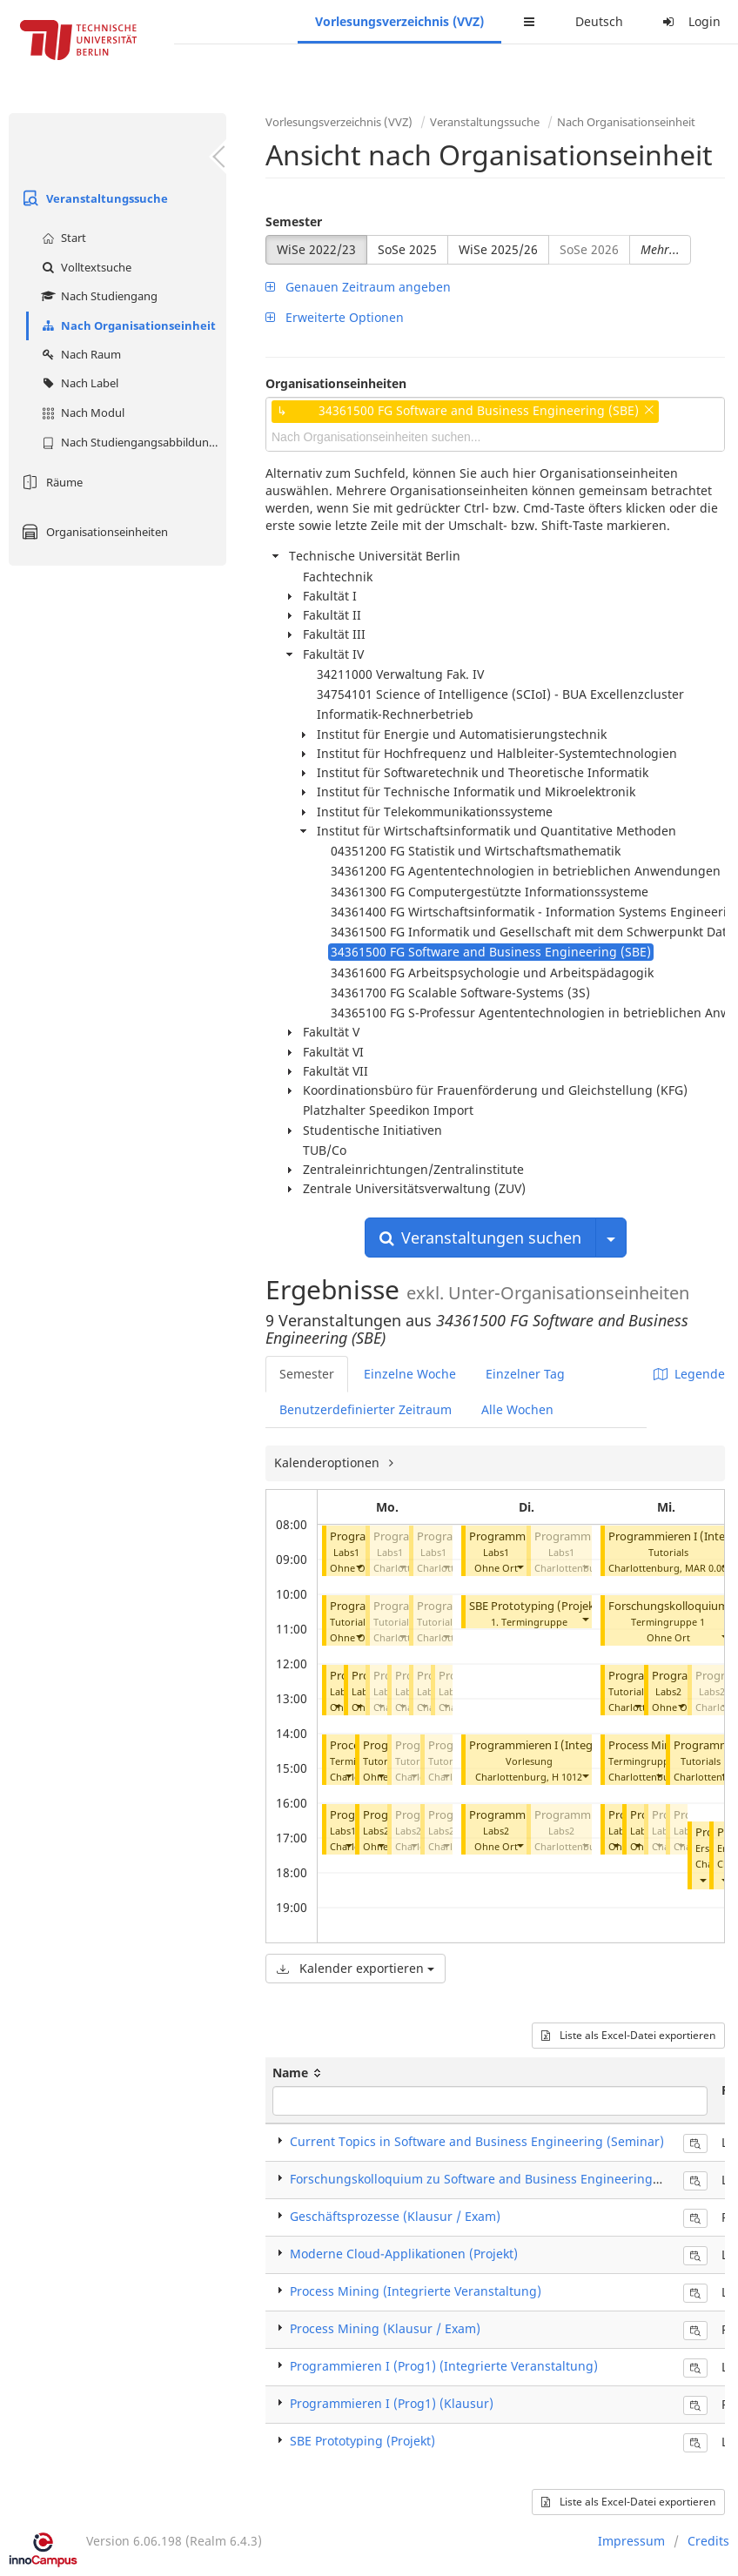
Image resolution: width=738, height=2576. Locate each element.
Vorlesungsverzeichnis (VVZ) (399, 21)
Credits (708, 2540)
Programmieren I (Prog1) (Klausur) (391, 2403)
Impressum (631, 2540)
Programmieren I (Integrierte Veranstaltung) (585, 1745)
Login (689, 21)
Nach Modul (80, 412)
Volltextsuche (84, 267)
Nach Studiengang (97, 296)
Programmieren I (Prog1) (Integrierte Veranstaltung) (444, 2366)
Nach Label (77, 383)
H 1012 (567, 1776)
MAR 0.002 (708, 1567)
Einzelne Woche (410, 1373)
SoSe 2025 (407, 249)
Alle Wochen (517, 1409)
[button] (358, 1566)
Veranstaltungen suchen (480, 1237)
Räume (50, 482)
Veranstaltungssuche (92, 198)
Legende (689, 1373)
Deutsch (599, 21)
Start (61, 237)
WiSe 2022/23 (316, 249)
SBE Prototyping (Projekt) (536, 1606)
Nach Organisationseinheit (126, 325)
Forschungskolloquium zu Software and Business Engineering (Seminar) (502, 2178)
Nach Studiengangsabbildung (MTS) (131, 442)
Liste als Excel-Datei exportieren (628, 2035)
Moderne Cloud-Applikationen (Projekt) (404, 2253)
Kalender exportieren (355, 1968)
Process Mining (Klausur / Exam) (385, 2328)
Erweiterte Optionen (334, 317)
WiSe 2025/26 (498, 249)
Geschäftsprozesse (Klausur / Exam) (395, 2216)
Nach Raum (79, 354)
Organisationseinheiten (92, 532)
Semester (293, 221)
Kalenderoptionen (328, 1462)
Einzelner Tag (525, 1373)
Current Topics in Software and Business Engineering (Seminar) (477, 2141)
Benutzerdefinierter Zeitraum (365, 1409)
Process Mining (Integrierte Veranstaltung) (415, 2291)
